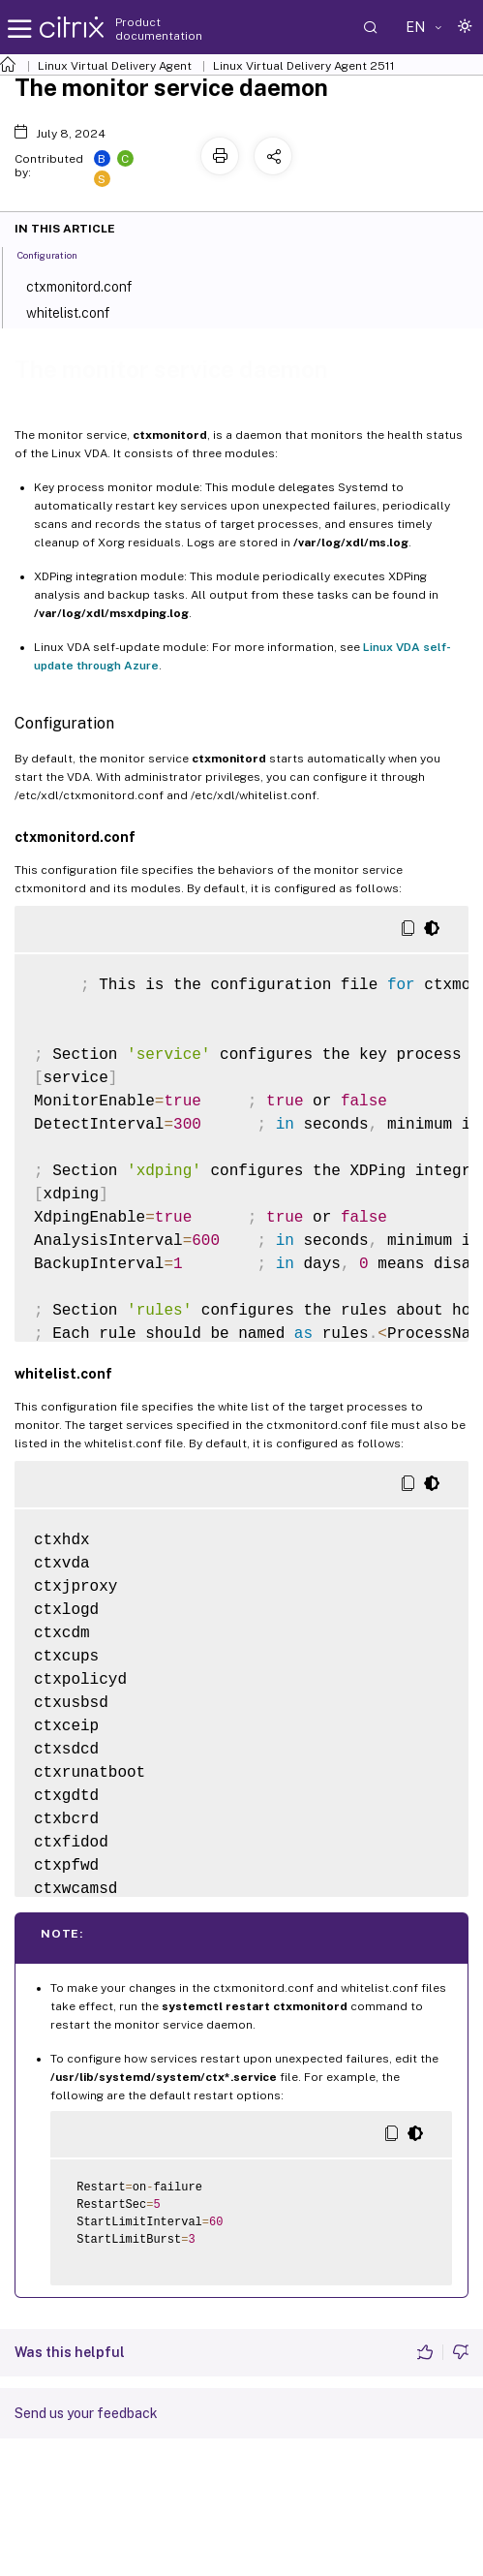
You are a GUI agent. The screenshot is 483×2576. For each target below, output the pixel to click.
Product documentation (158, 29)
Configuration (58, 254)
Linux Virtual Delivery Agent (115, 66)
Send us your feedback (86, 2413)
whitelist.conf (80, 311)
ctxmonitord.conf (91, 285)
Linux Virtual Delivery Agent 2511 (304, 66)
